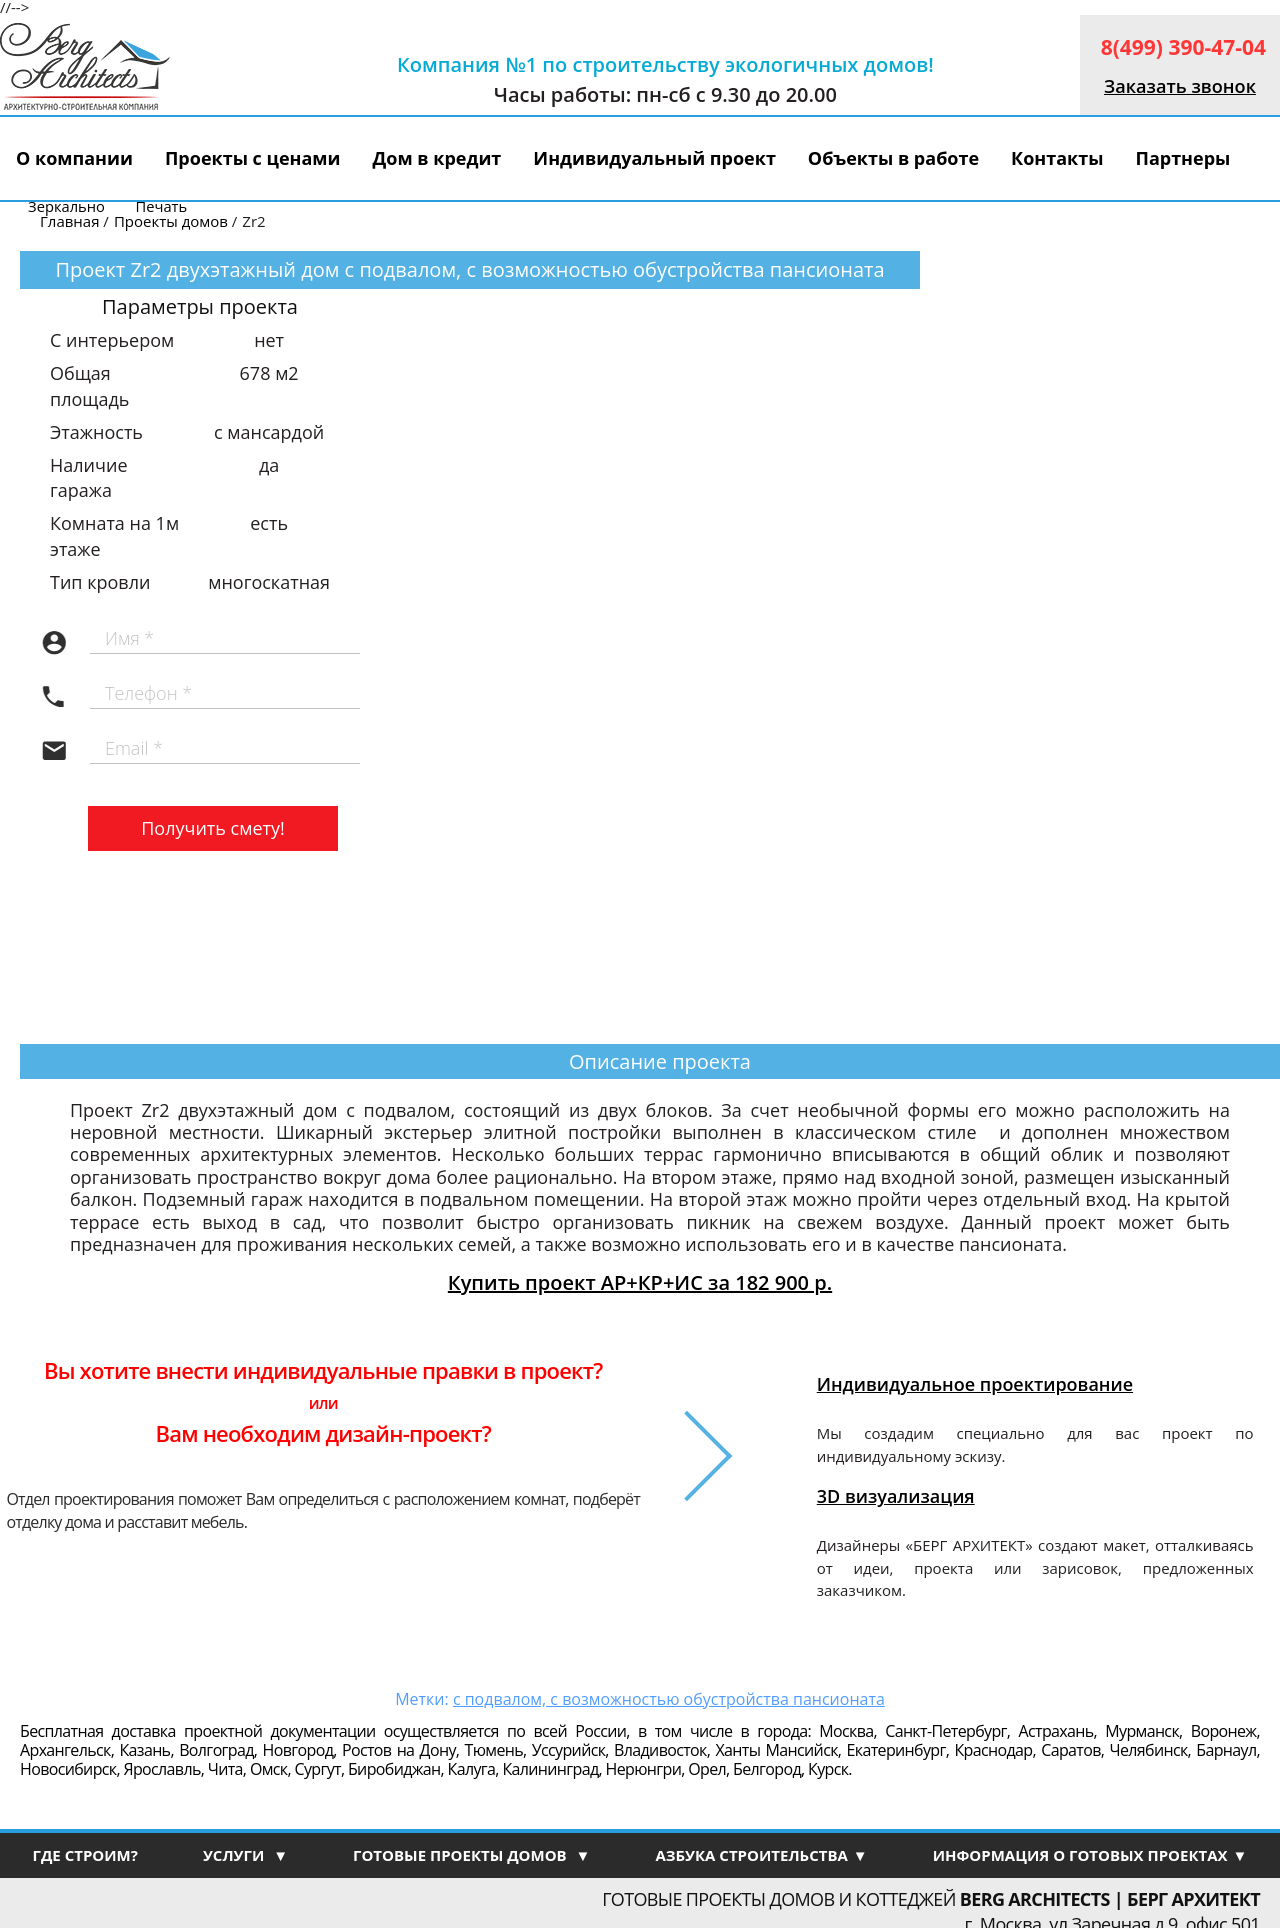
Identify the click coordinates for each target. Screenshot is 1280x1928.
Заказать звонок (1180, 86)
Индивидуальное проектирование (975, 1384)
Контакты (1057, 158)
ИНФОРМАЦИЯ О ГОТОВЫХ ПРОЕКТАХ (1090, 1855)
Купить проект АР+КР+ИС (640, 1282)
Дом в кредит (437, 158)
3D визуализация (896, 1496)
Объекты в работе (893, 158)
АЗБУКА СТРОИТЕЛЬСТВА (761, 1855)
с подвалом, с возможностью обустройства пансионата (669, 1699)
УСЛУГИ (245, 1855)
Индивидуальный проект (654, 158)
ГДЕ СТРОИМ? (84, 1855)
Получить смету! (213, 828)
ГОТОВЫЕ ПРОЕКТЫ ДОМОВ (471, 1855)
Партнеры (1182, 158)
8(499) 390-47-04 (1183, 47)
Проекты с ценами (253, 158)
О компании (74, 158)
